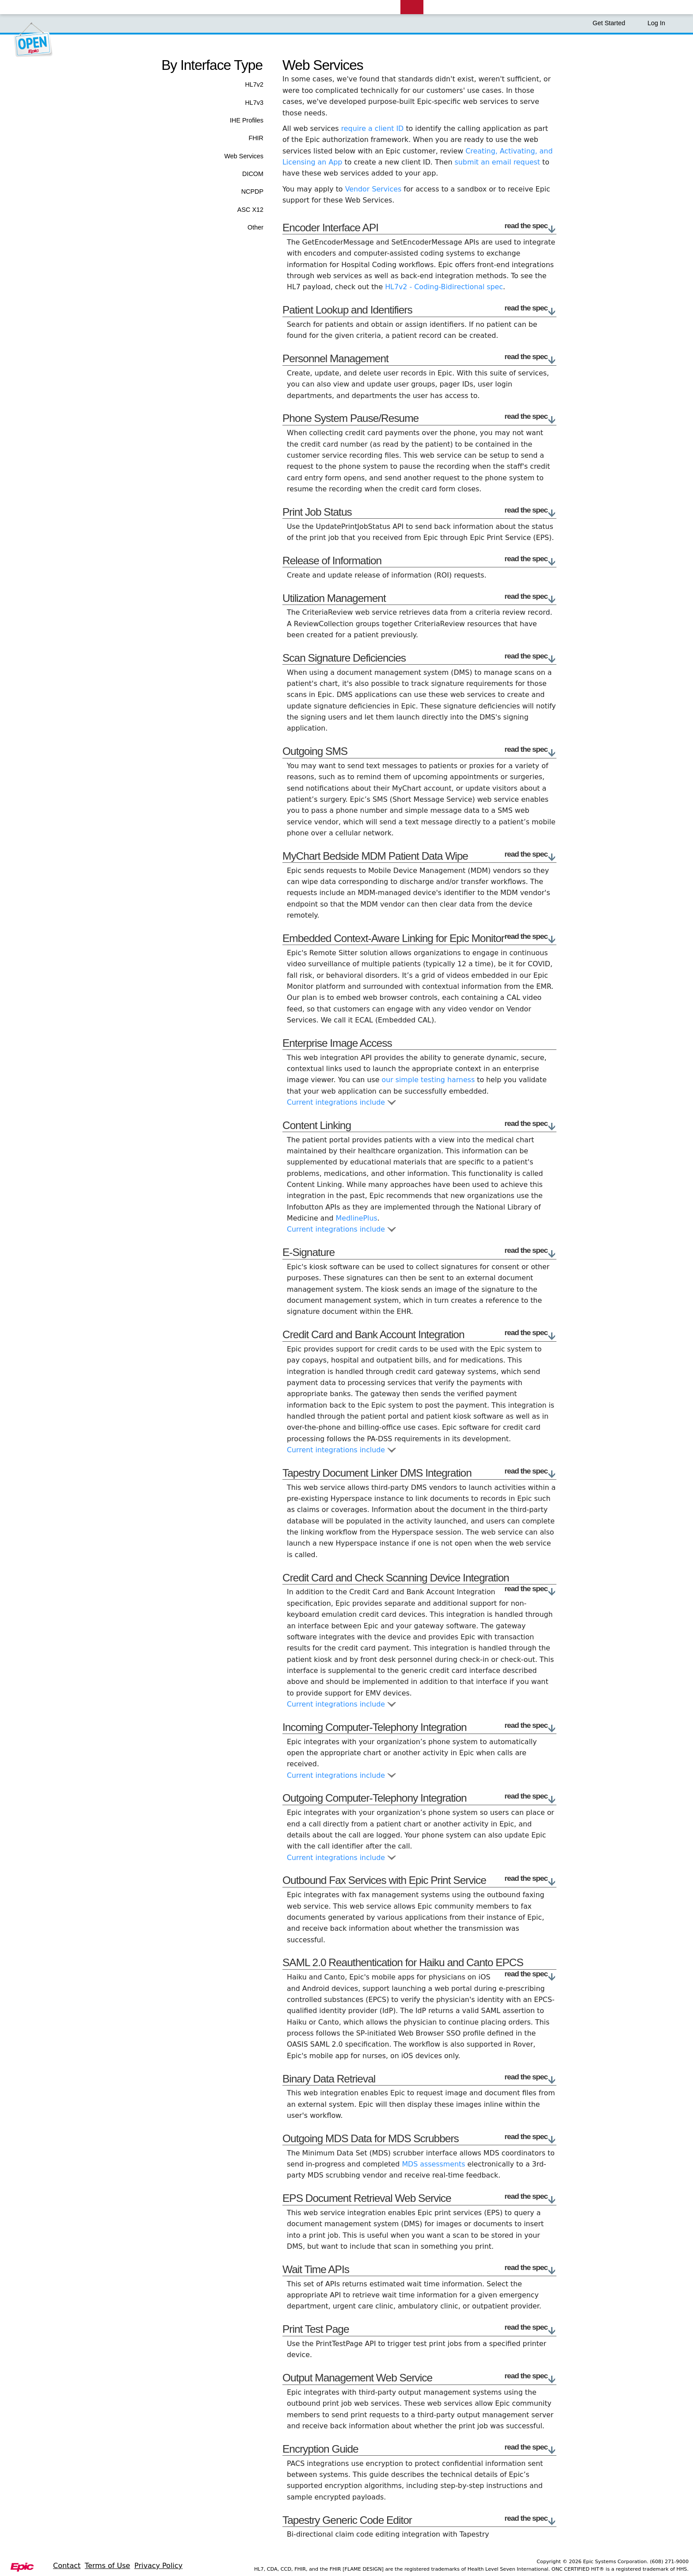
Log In (656, 23)
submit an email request (497, 162)
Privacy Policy (158, 2565)
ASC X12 (250, 209)
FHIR (255, 138)
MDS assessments (433, 2164)
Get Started (613, 23)
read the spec (530, 225)
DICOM (252, 173)
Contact (66, 2565)
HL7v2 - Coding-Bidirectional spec (444, 287)
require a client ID (372, 128)
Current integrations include (341, 1102)
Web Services (243, 156)
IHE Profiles (246, 120)
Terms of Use (107, 2565)
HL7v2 (254, 84)
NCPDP (252, 191)
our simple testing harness (428, 1080)
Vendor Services (373, 189)
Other (255, 227)
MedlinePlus (356, 1218)
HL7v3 (254, 102)
